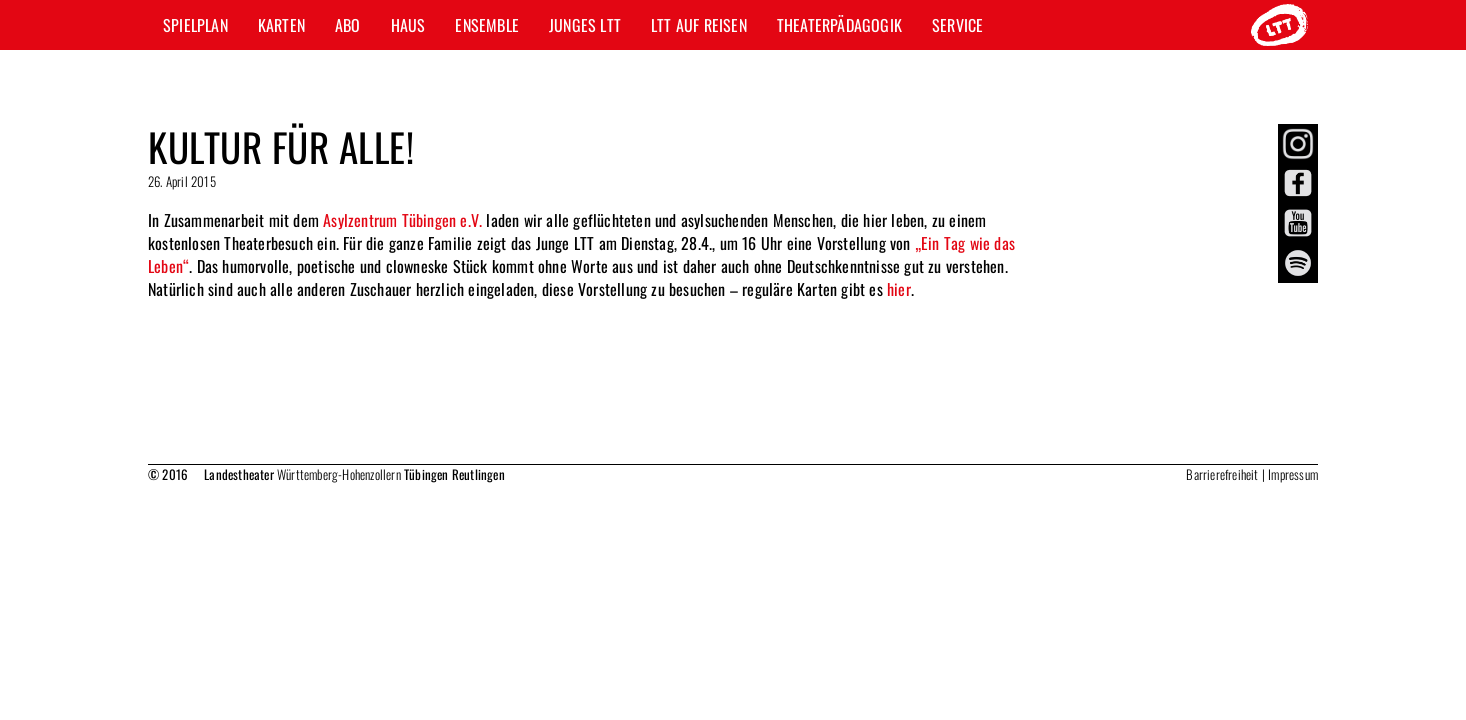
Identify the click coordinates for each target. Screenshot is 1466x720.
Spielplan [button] (195, 25)
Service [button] (957, 25)
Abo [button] (348, 25)
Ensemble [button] (487, 25)
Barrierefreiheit (1222, 474)
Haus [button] (408, 25)
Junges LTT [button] (585, 25)
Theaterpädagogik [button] (839, 25)
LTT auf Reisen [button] (699, 25)
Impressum (1293, 474)
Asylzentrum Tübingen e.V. (402, 220)
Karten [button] (281, 25)
